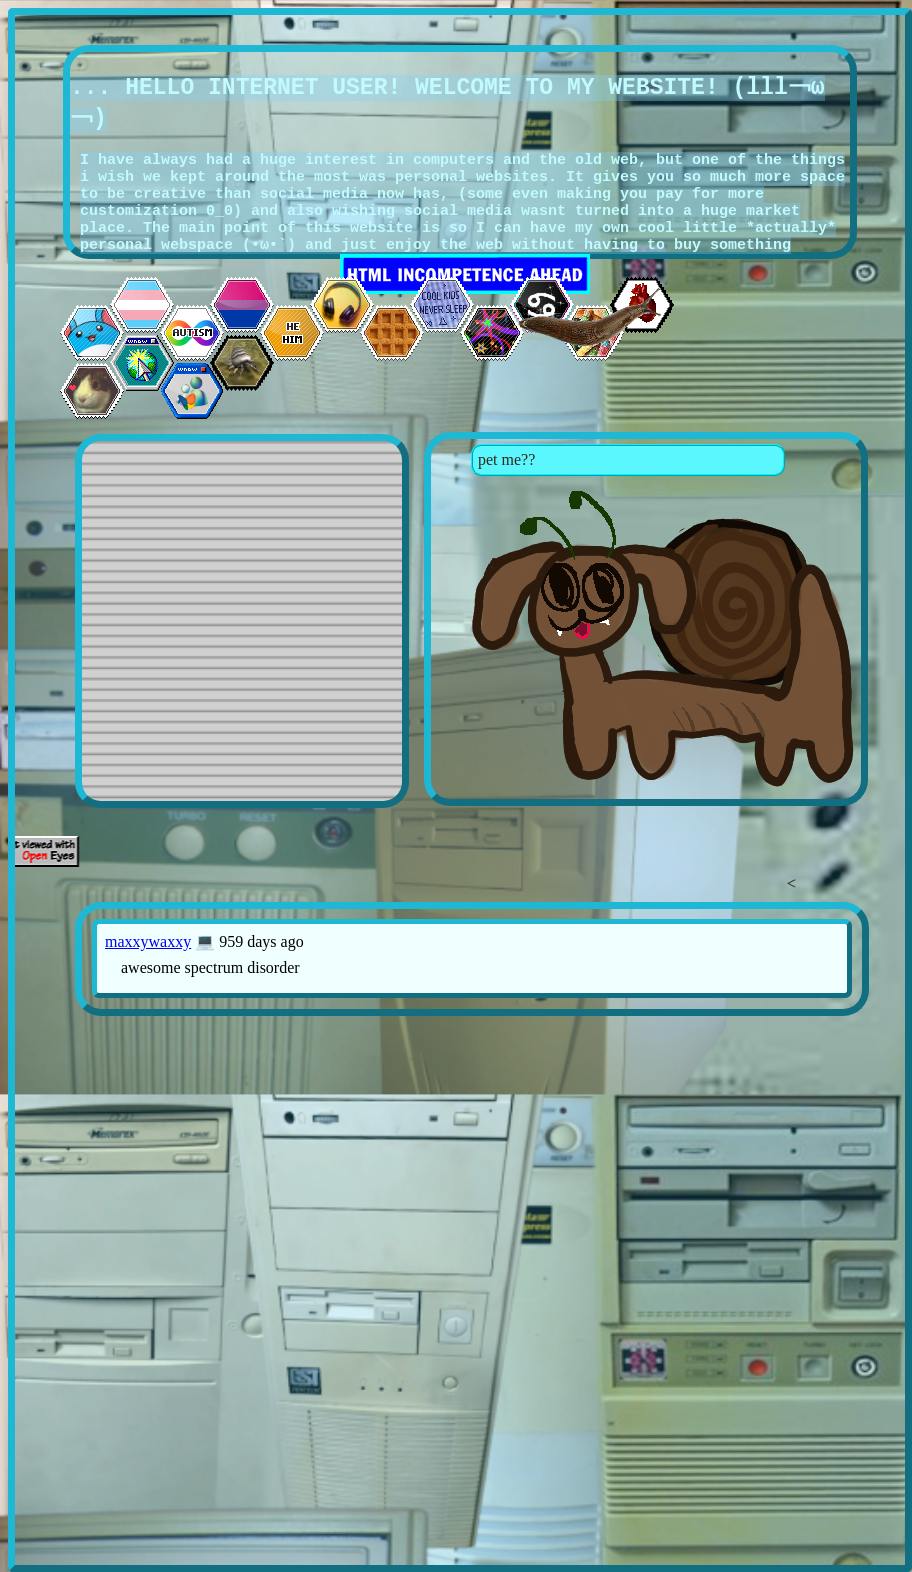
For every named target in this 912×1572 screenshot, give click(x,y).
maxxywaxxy (148, 941)
